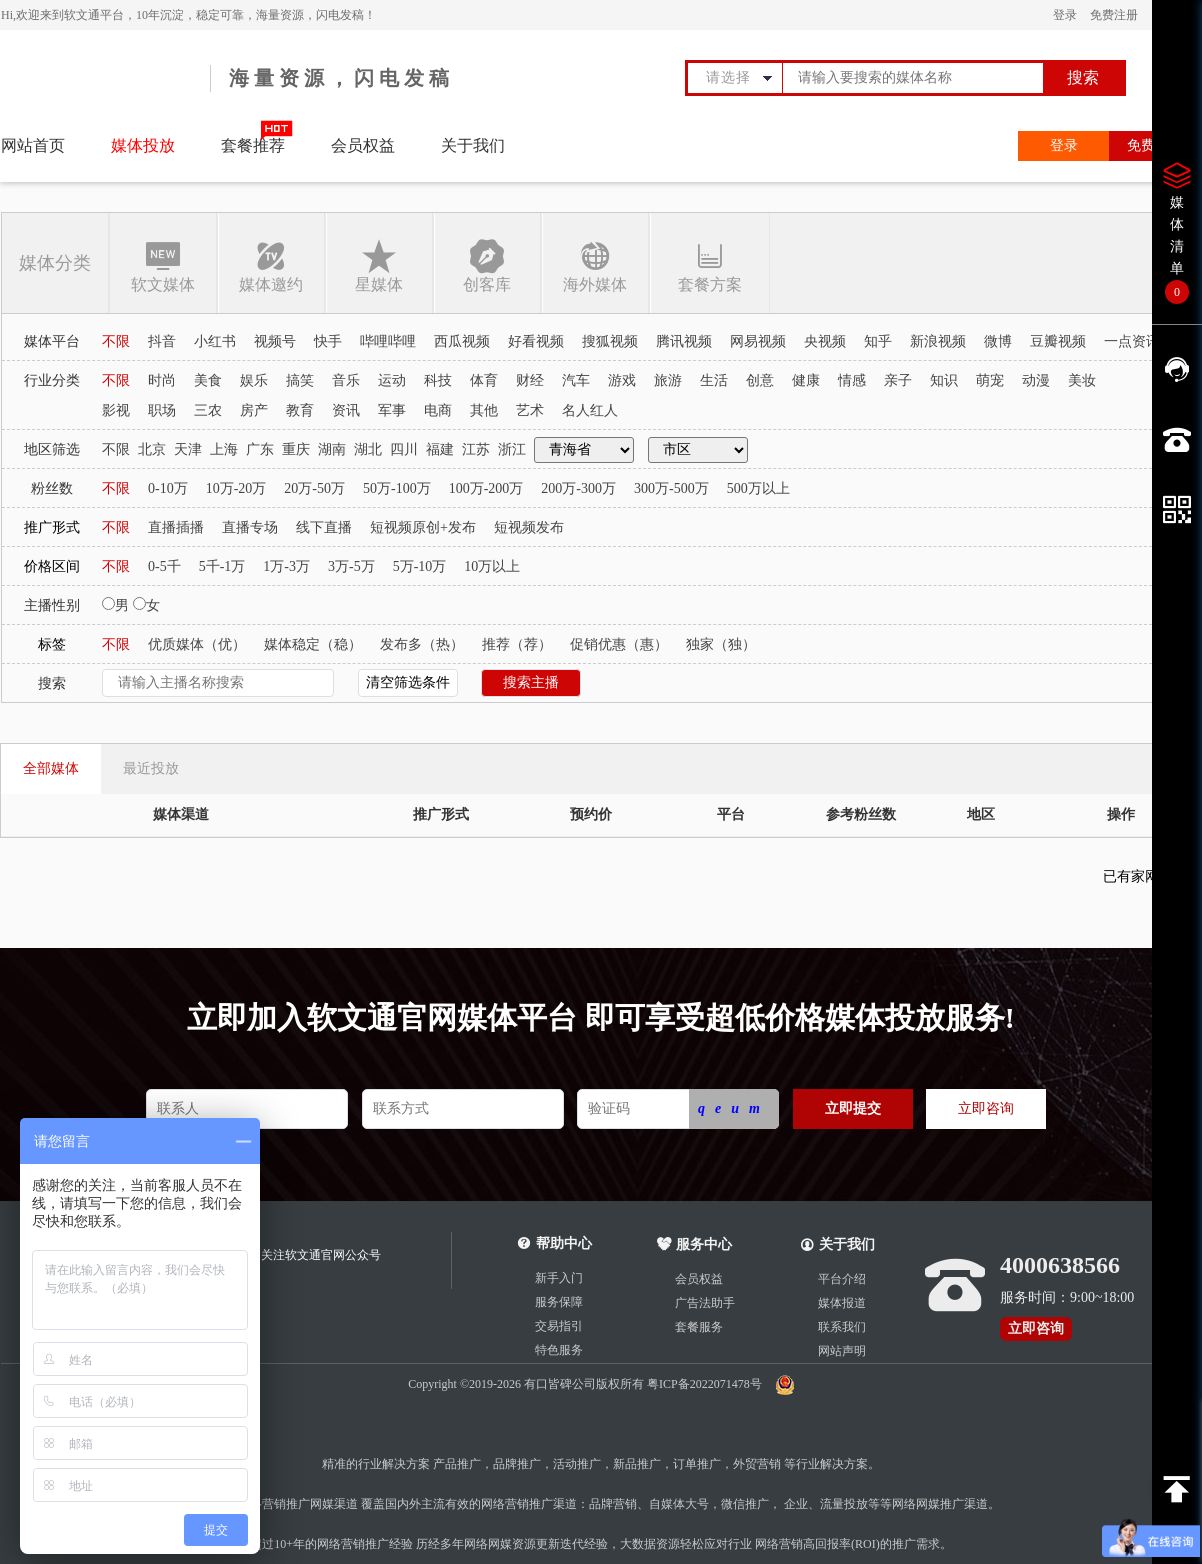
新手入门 (559, 1278)
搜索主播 (531, 682)
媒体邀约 (271, 265)
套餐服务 (699, 1327)
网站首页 (33, 145)
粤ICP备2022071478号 (706, 1384)
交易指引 (559, 1326)
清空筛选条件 (408, 682)
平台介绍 (842, 1279)
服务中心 (694, 1244)
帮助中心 (564, 1243)
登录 (1065, 15)
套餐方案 (709, 265)
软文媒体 (163, 265)
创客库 (487, 265)
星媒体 (379, 265)
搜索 (1083, 77)
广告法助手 (705, 1303)
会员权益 (363, 145)
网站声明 (842, 1351)
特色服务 (559, 1350)
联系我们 (842, 1327)
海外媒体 (595, 265)
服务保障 (559, 1302)
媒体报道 (842, 1303)
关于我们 (473, 145)
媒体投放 (143, 145)
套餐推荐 (253, 145)
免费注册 (1114, 15)
